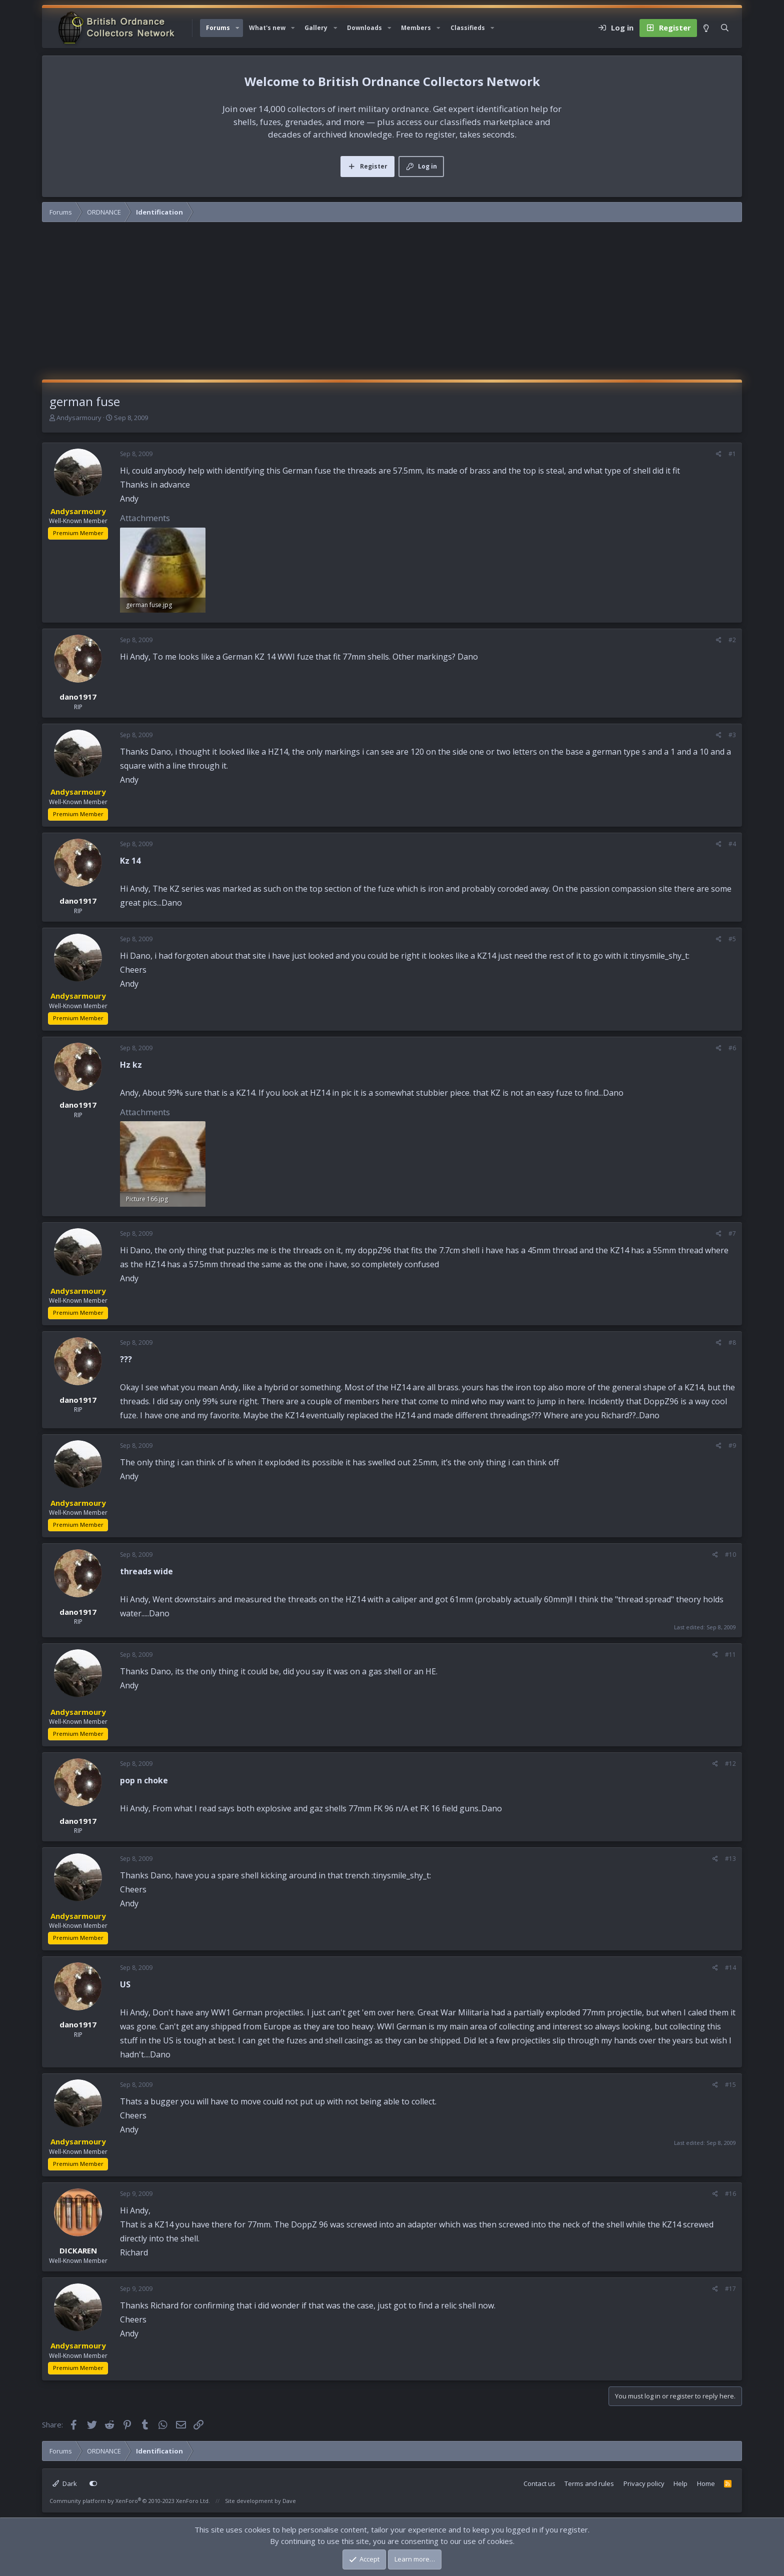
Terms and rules (589, 2483)
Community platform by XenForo (130, 2500)
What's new (267, 28)
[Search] (724, 28)
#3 (732, 735)
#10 (730, 1554)
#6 (732, 1048)
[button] (237, 28)
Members (416, 28)
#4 (732, 844)
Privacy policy (644, 2483)
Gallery (316, 28)
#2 (732, 640)
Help (681, 2483)
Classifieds (467, 28)
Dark (64, 2483)
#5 (732, 939)
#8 (732, 1342)
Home (706, 2483)
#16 (730, 2193)
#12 (730, 1763)
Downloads (364, 28)
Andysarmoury (79, 417)
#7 (732, 1233)
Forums (218, 28)
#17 (730, 2288)
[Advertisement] (392, 305)
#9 (732, 1445)
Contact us (540, 2483)
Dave (289, 2500)
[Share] (718, 454)
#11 (730, 1654)
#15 (730, 2084)
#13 (730, 1858)
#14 (730, 1967)
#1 (732, 454)
